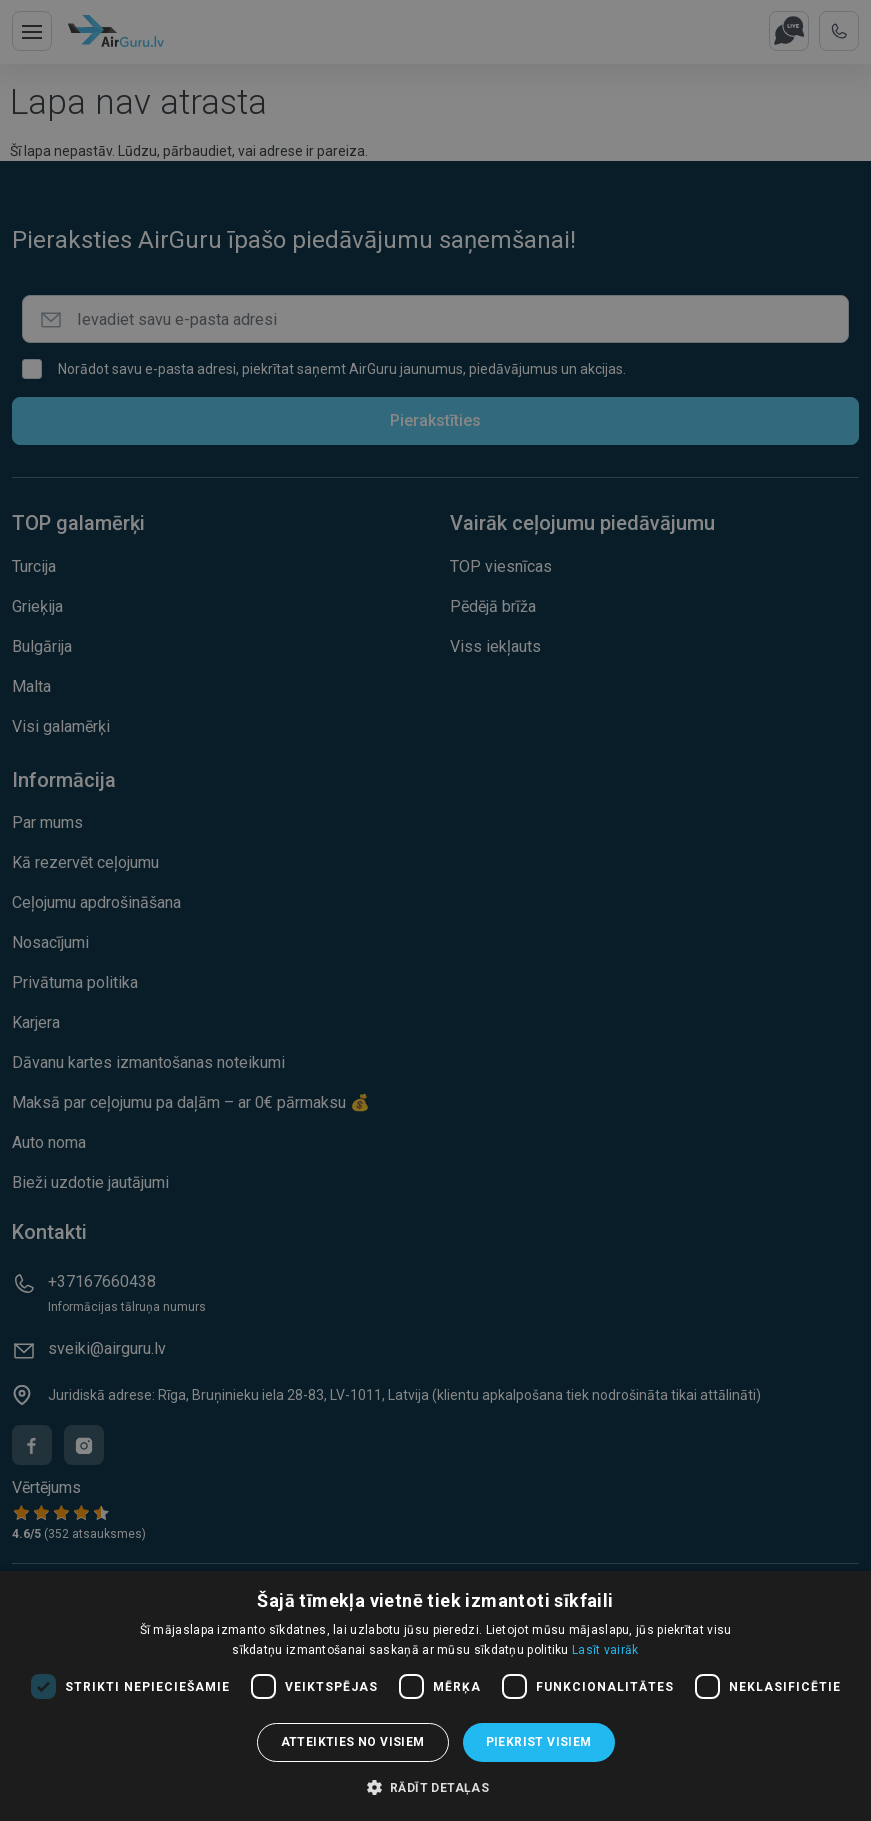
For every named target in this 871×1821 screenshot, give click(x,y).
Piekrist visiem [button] (539, 1742)
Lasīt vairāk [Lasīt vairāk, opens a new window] (605, 1650)
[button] (436, 1787)
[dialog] (435, 1696)
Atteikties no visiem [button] (353, 1742)
